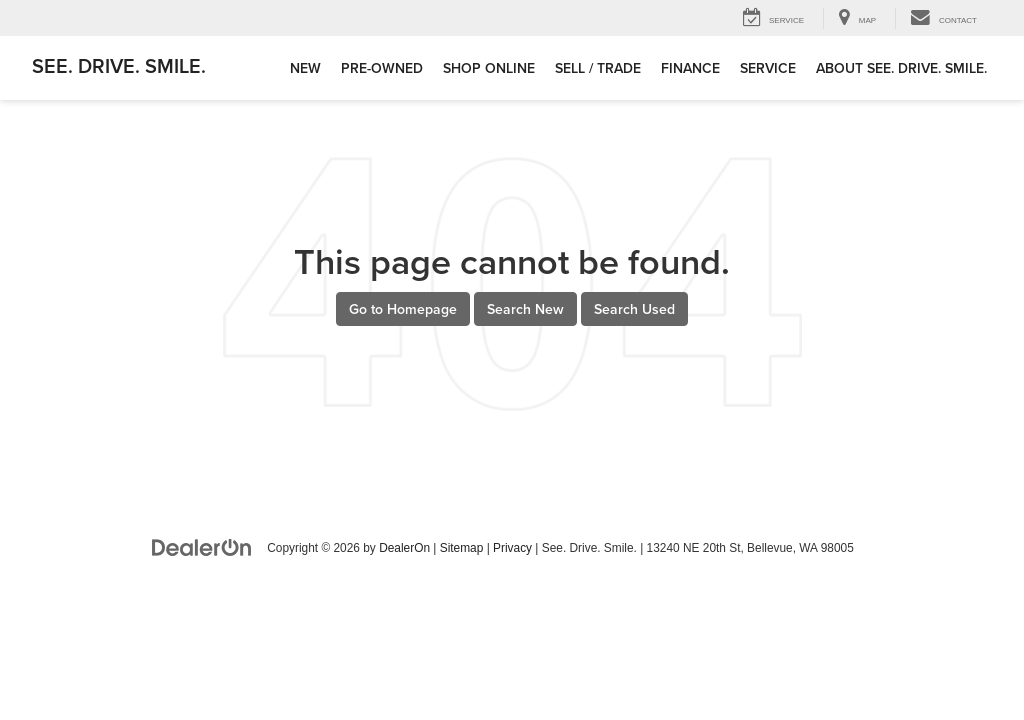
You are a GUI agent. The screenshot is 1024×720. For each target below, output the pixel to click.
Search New (525, 309)
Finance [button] (690, 68)
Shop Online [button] (489, 68)
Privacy (512, 548)
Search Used (634, 309)
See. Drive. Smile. (119, 65)
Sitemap (462, 548)
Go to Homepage (403, 309)
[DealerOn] (202, 547)
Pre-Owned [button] (382, 68)
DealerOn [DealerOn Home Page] (404, 548)
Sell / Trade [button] (598, 68)
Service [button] (768, 68)
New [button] (305, 68)
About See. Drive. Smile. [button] (901, 68)
